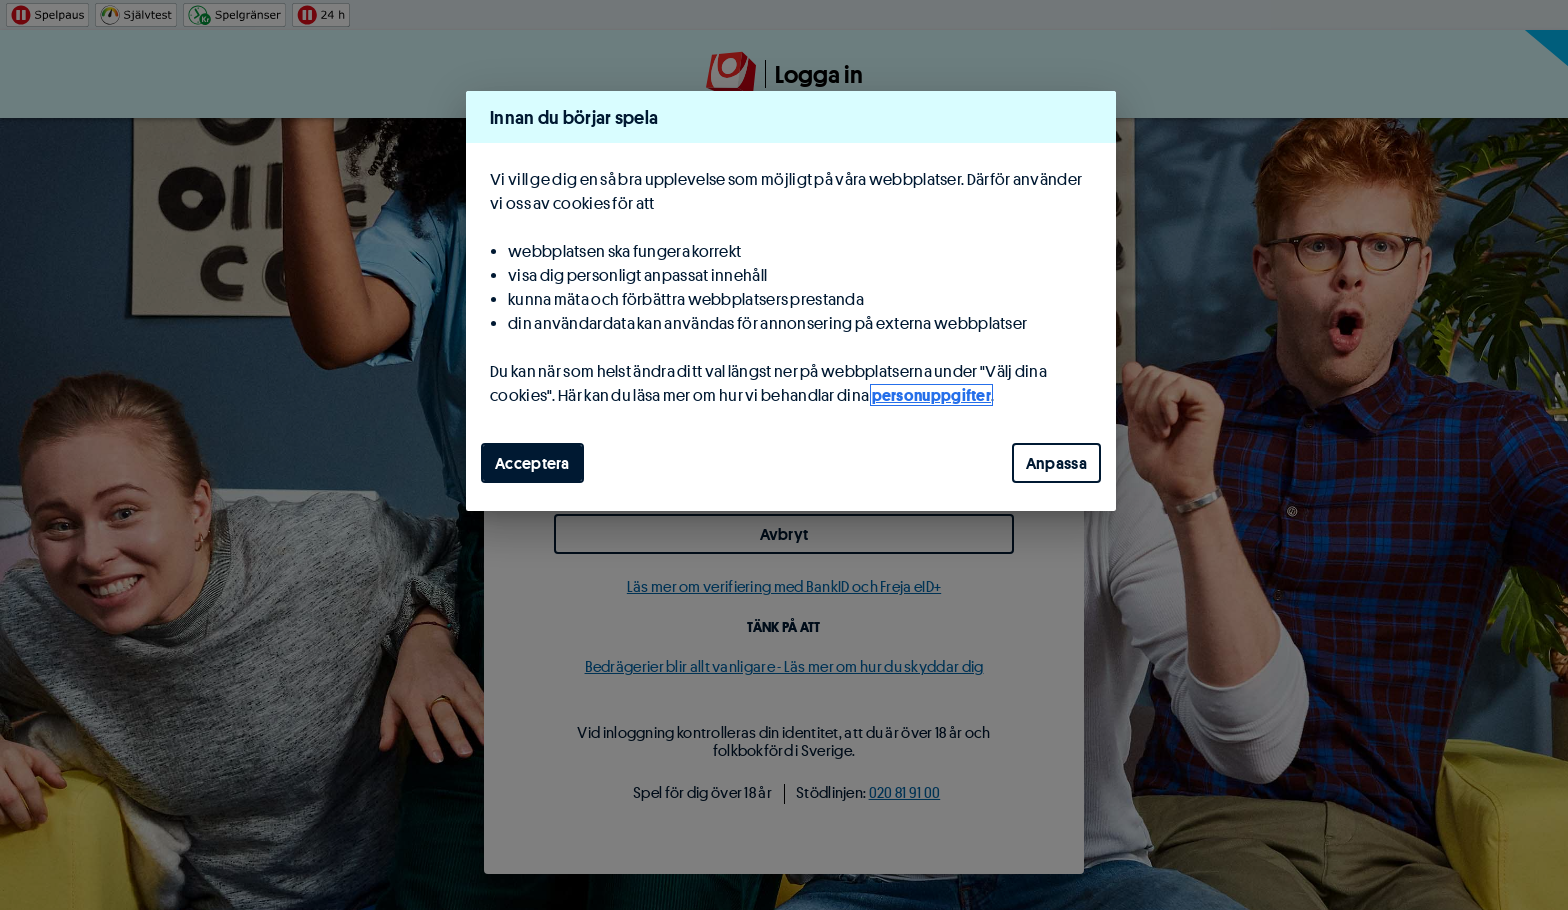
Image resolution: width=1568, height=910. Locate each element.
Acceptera (532, 463)
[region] (791, 301)
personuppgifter (932, 395)
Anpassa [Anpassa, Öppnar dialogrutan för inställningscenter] (1056, 463)
